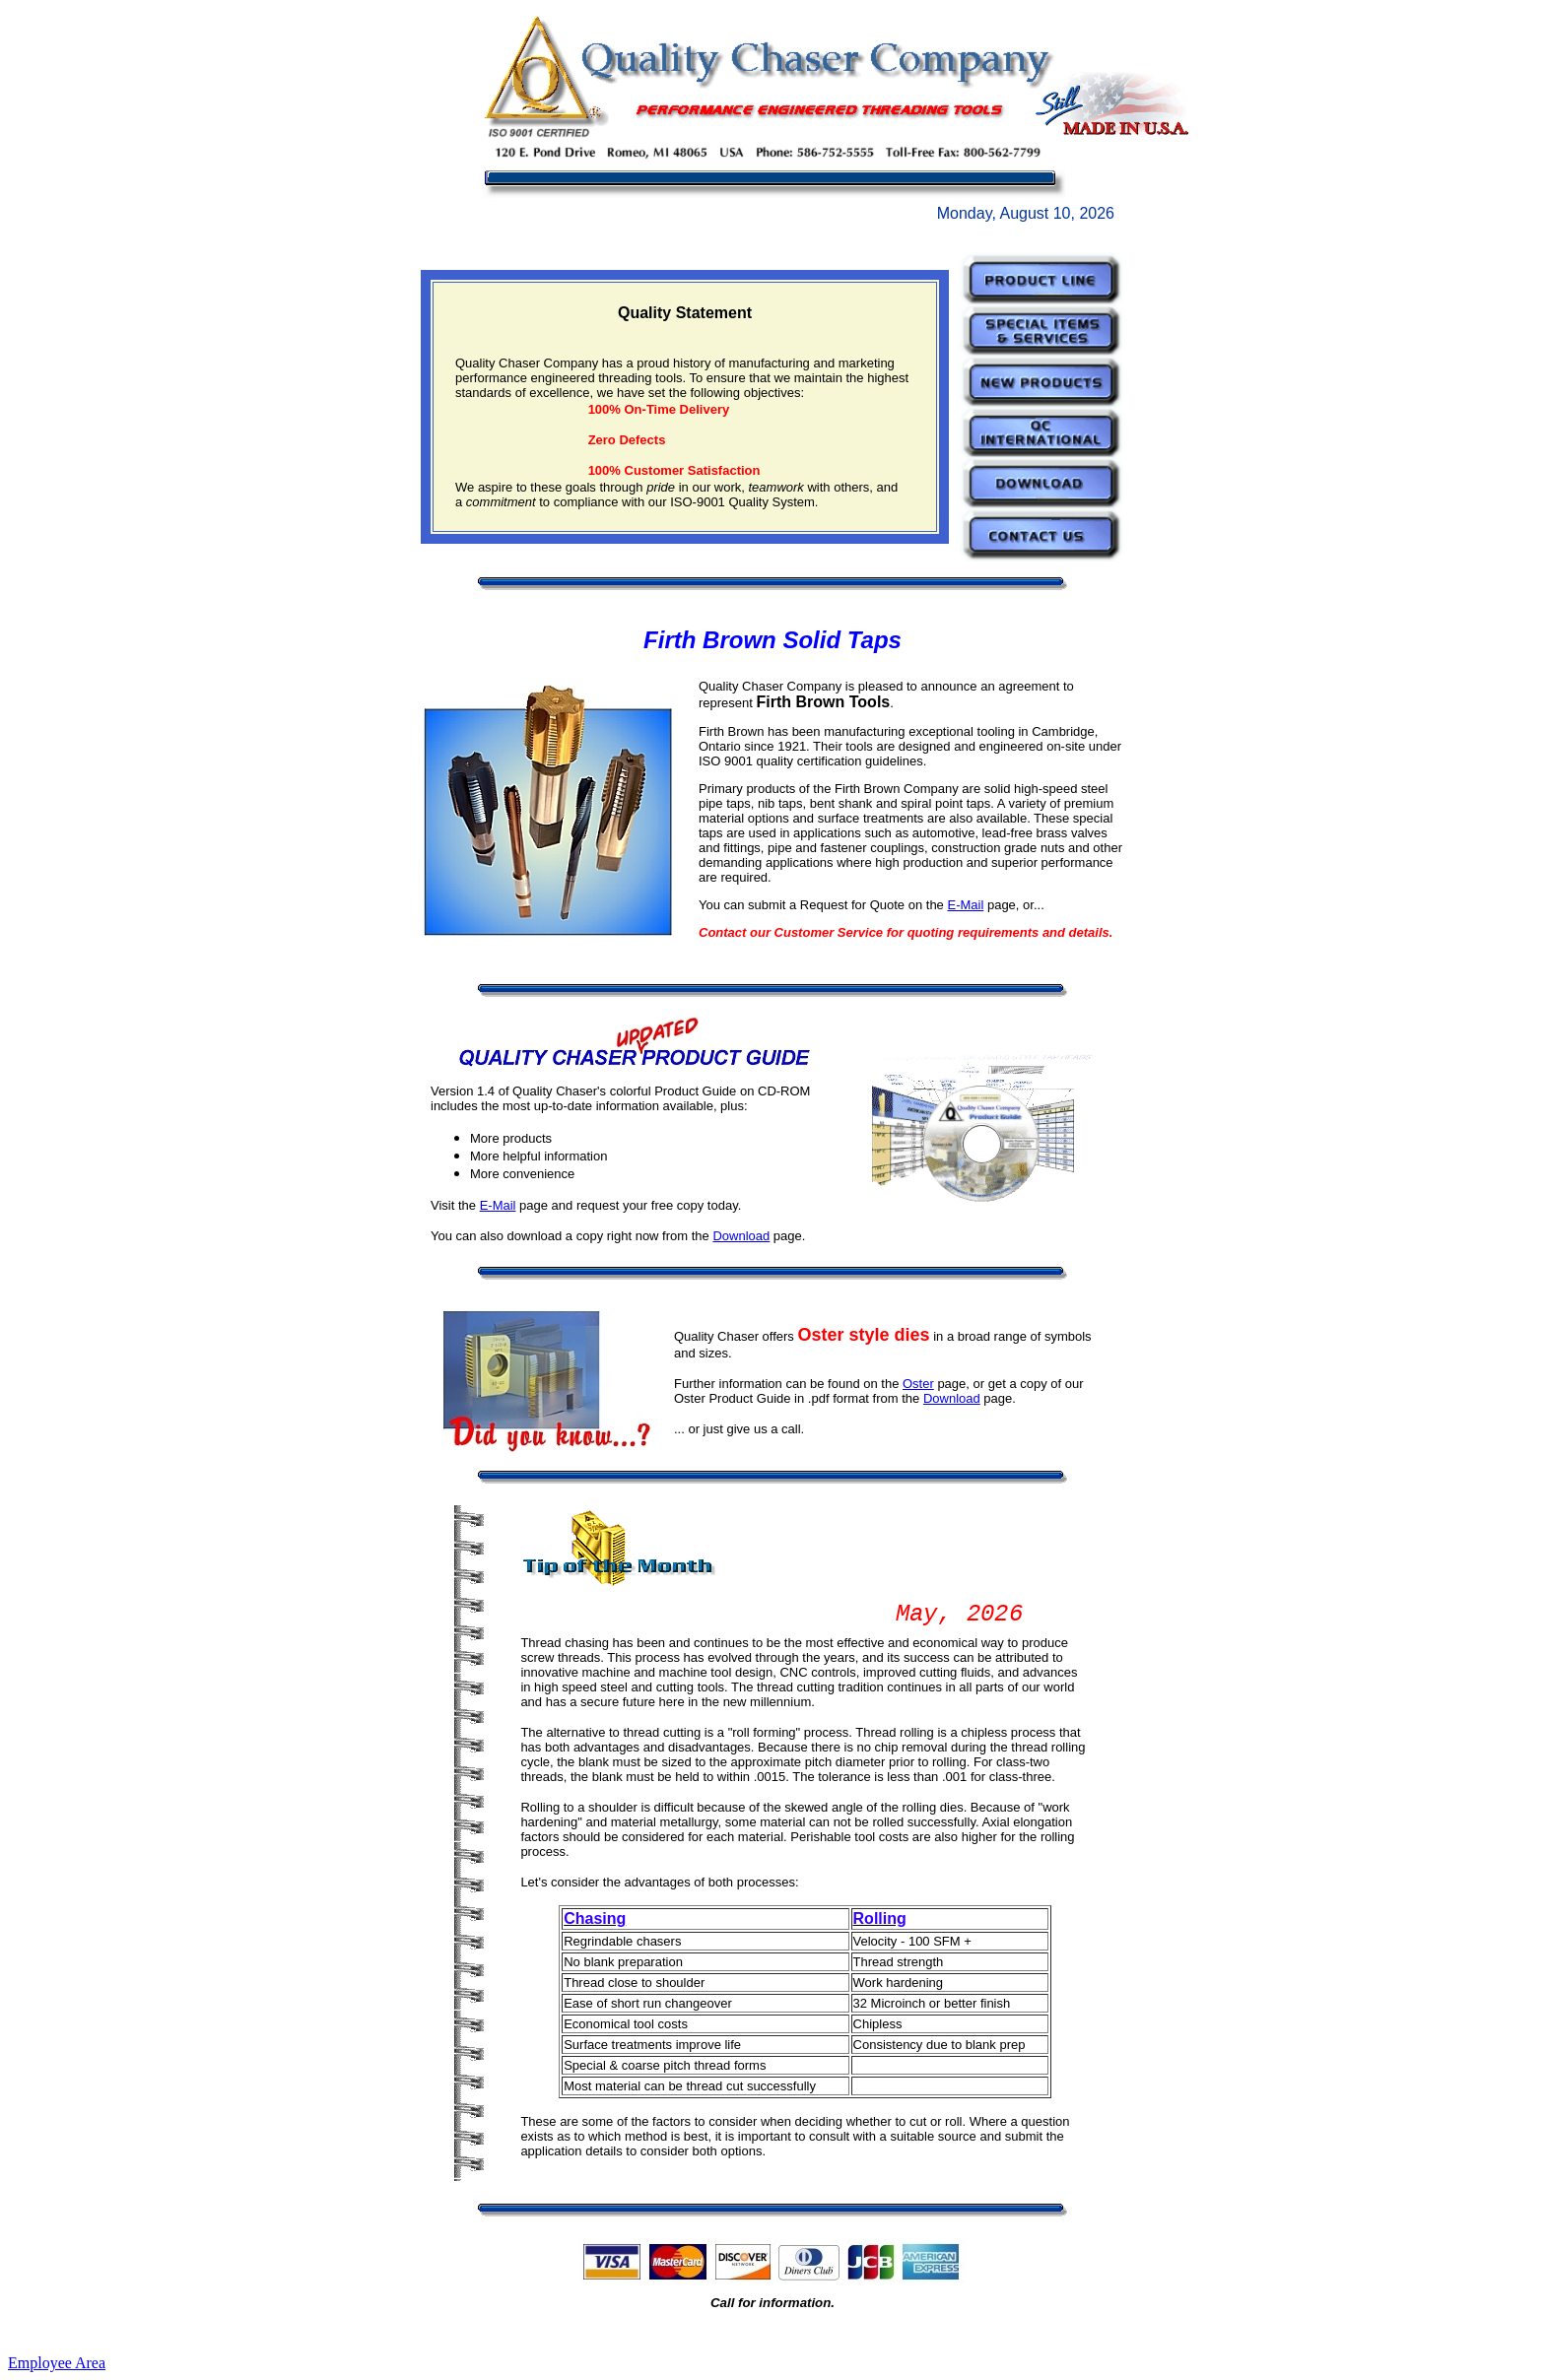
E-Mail (965, 904)
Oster (918, 1383)
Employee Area (56, 2362)
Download (741, 1235)
